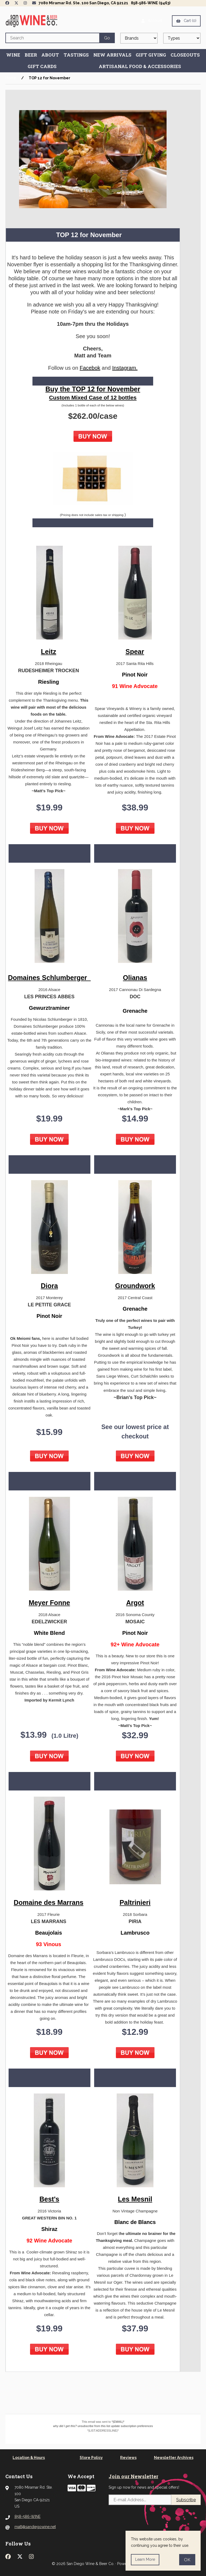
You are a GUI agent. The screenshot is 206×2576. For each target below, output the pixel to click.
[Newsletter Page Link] (34, 3)
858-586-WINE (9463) (150, 3)
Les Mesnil (135, 2199)
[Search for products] (52, 38)
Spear (135, 651)
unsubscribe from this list (94, 2426)
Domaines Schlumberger (49, 977)
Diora (49, 1285)
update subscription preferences (132, 2426)
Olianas (135, 977)
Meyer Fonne (49, 1602)
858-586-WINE (27, 2516)
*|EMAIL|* (118, 2421)
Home (10, 78)
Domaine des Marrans (48, 1902)
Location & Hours (29, 2457)
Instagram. (124, 368)
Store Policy (91, 2457)
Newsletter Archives (173, 2457)
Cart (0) (186, 20)
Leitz (48, 651)
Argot (135, 1602)
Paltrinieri (135, 1902)
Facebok (90, 368)
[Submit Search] (107, 38)
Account (151, 20)
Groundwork (135, 1285)
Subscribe (186, 2499)
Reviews (128, 2457)
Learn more (145, 2559)
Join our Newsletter (133, 2476)
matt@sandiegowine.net (35, 2527)
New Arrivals (112, 55)
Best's (49, 2199)
